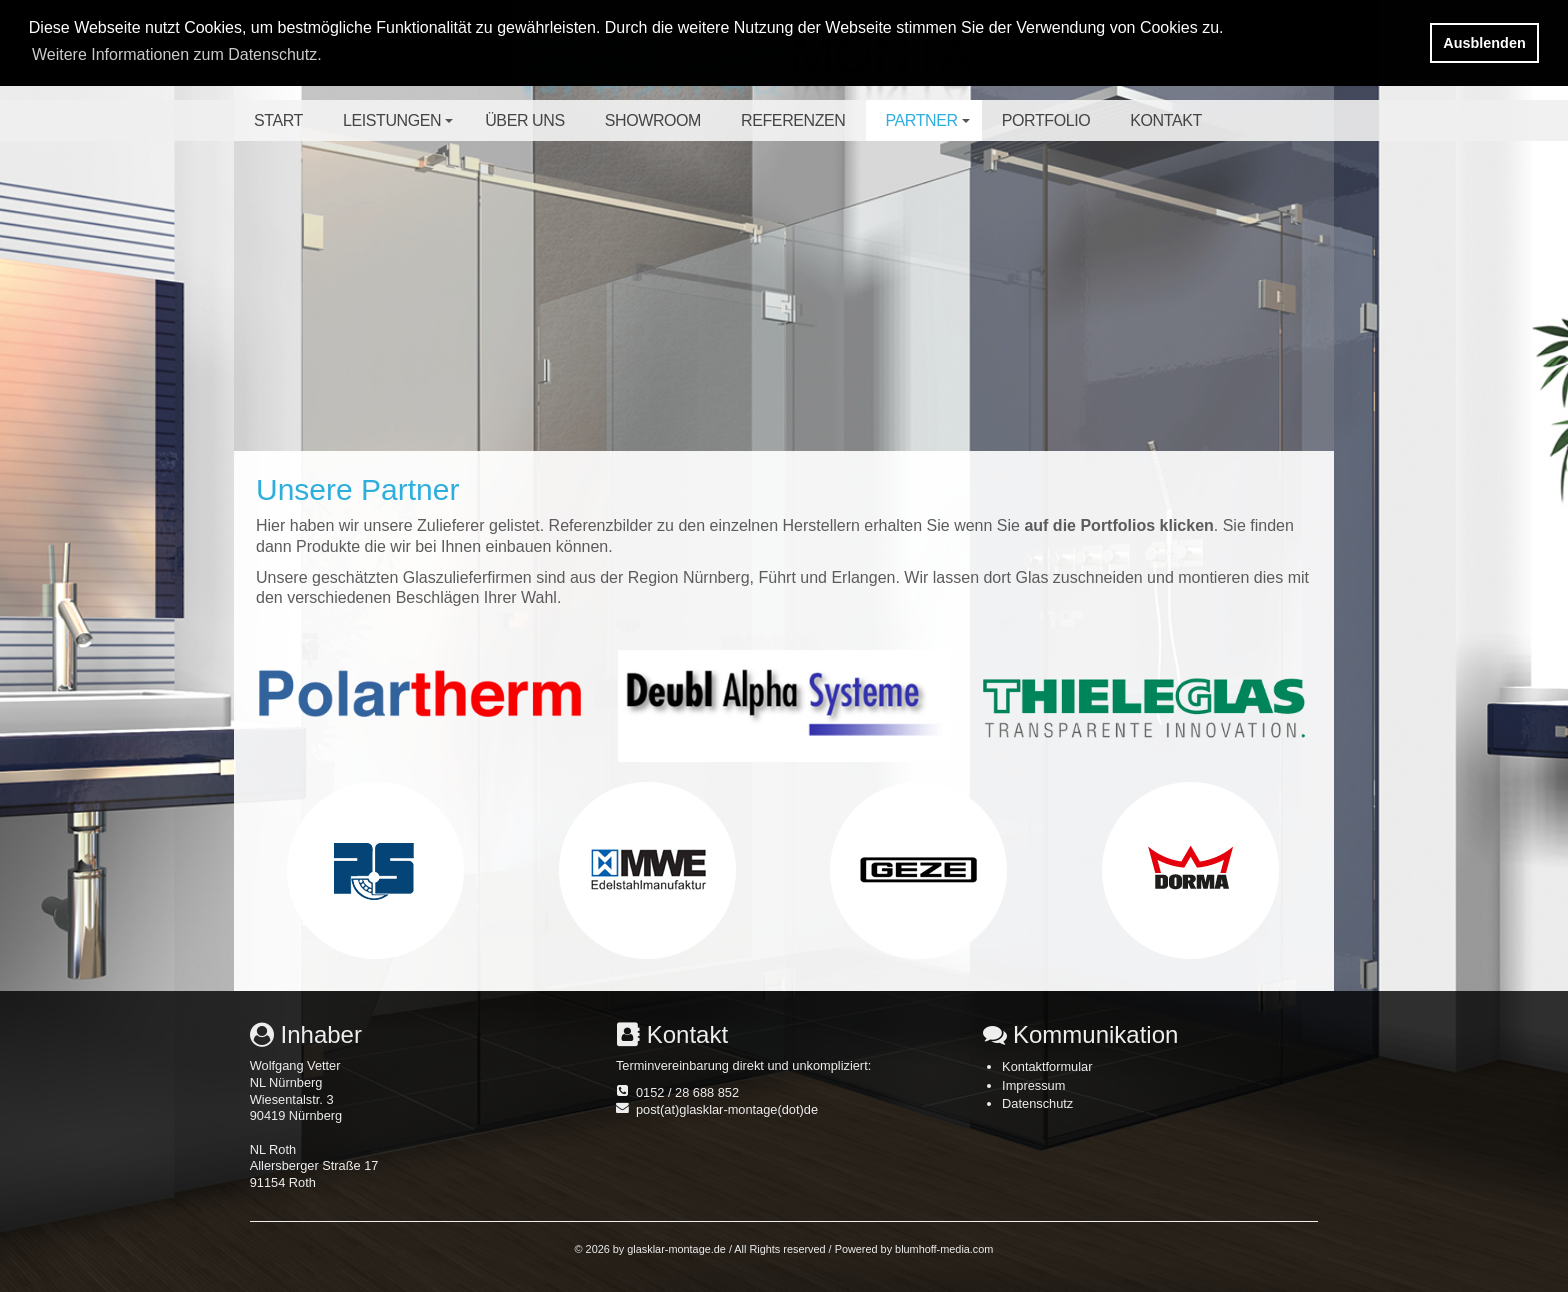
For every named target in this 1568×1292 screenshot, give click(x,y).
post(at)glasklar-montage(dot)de (727, 1109)
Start (278, 120)
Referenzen (793, 120)
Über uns (524, 120)
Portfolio (1046, 120)
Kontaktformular (1047, 1066)
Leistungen (400, 126)
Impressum (1033, 1085)
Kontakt (1166, 120)
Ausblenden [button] (1484, 43)
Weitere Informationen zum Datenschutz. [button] (177, 54)
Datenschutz (1037, 1103)
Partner (930, 126)
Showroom (653, 120)
